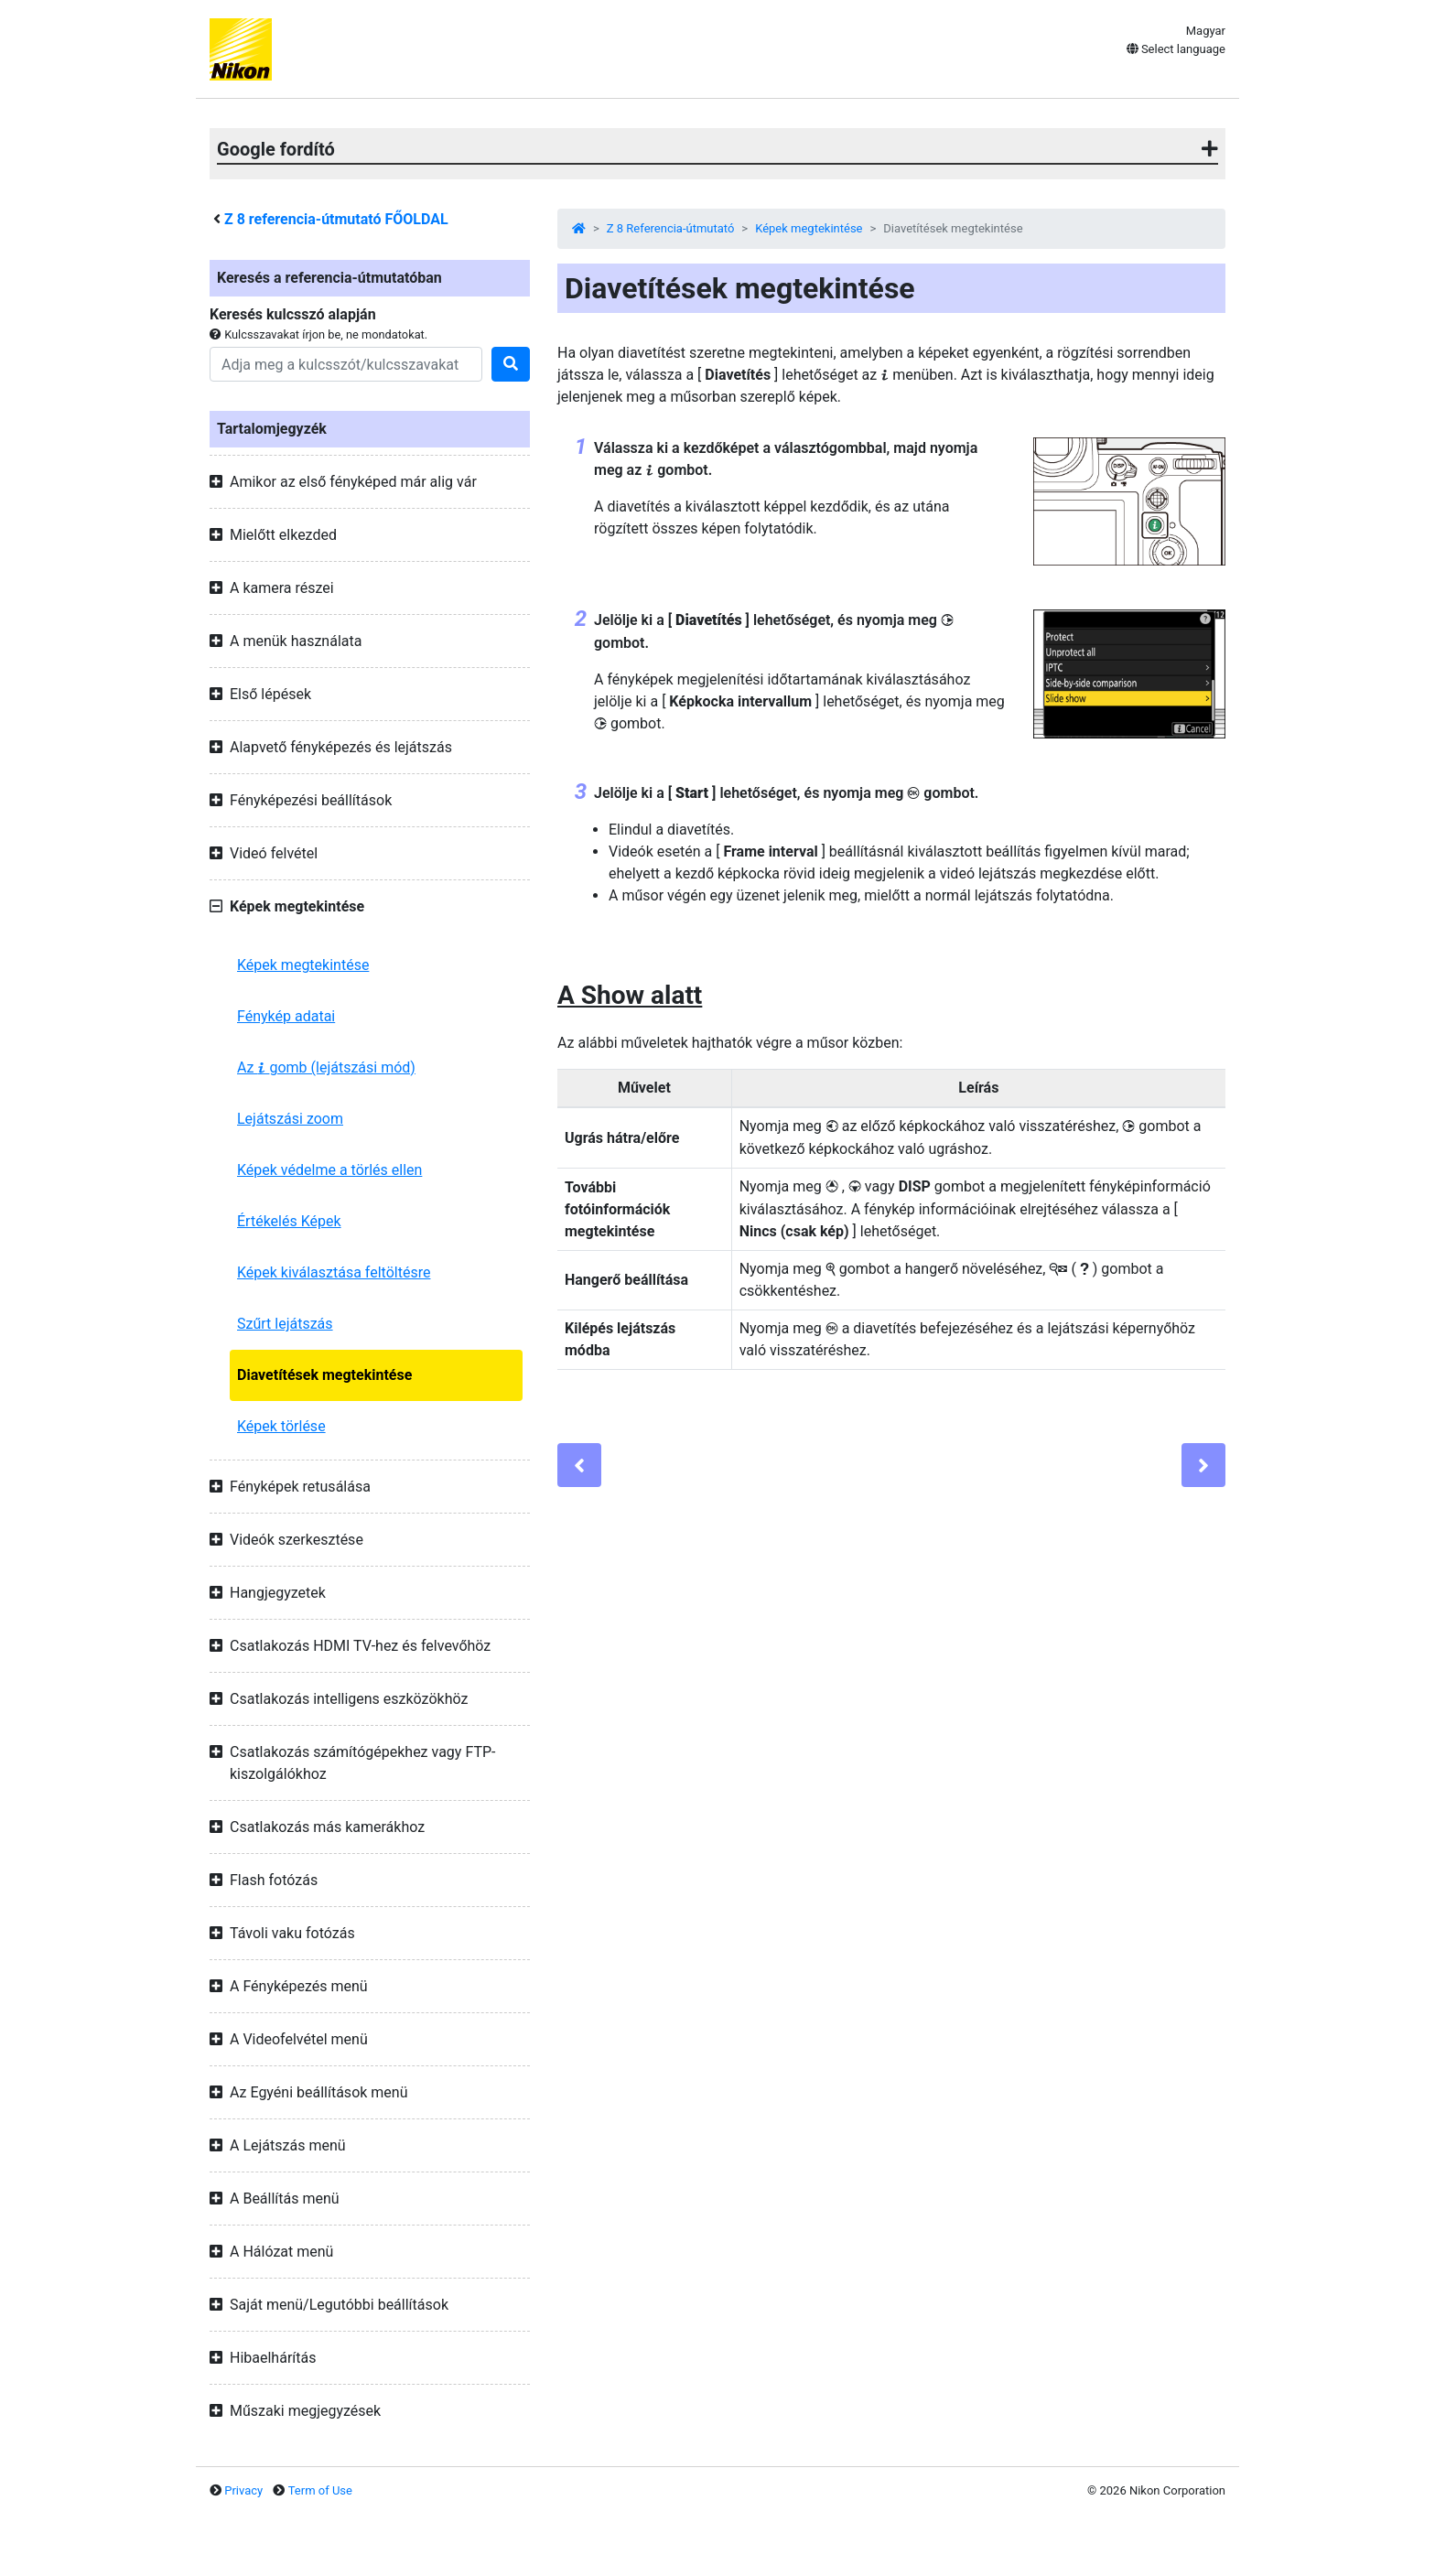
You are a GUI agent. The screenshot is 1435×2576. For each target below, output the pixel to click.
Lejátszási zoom (290, 1118)
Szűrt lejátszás (285, 1323)
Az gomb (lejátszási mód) (326, 1067)
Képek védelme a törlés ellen (329, 1170)
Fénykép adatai (286, 1016)
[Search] (346, 364)
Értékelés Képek (289, 1221)
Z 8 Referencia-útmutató (671, 228)
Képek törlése (281, 1426)
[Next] (1203, 1465)
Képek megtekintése (303, 965)
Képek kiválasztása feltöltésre (333, 1272)
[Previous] (579, 1465)
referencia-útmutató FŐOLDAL (336, 219)
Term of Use (320, 2490)
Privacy (243, 2490)
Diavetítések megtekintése (324, 1375)
